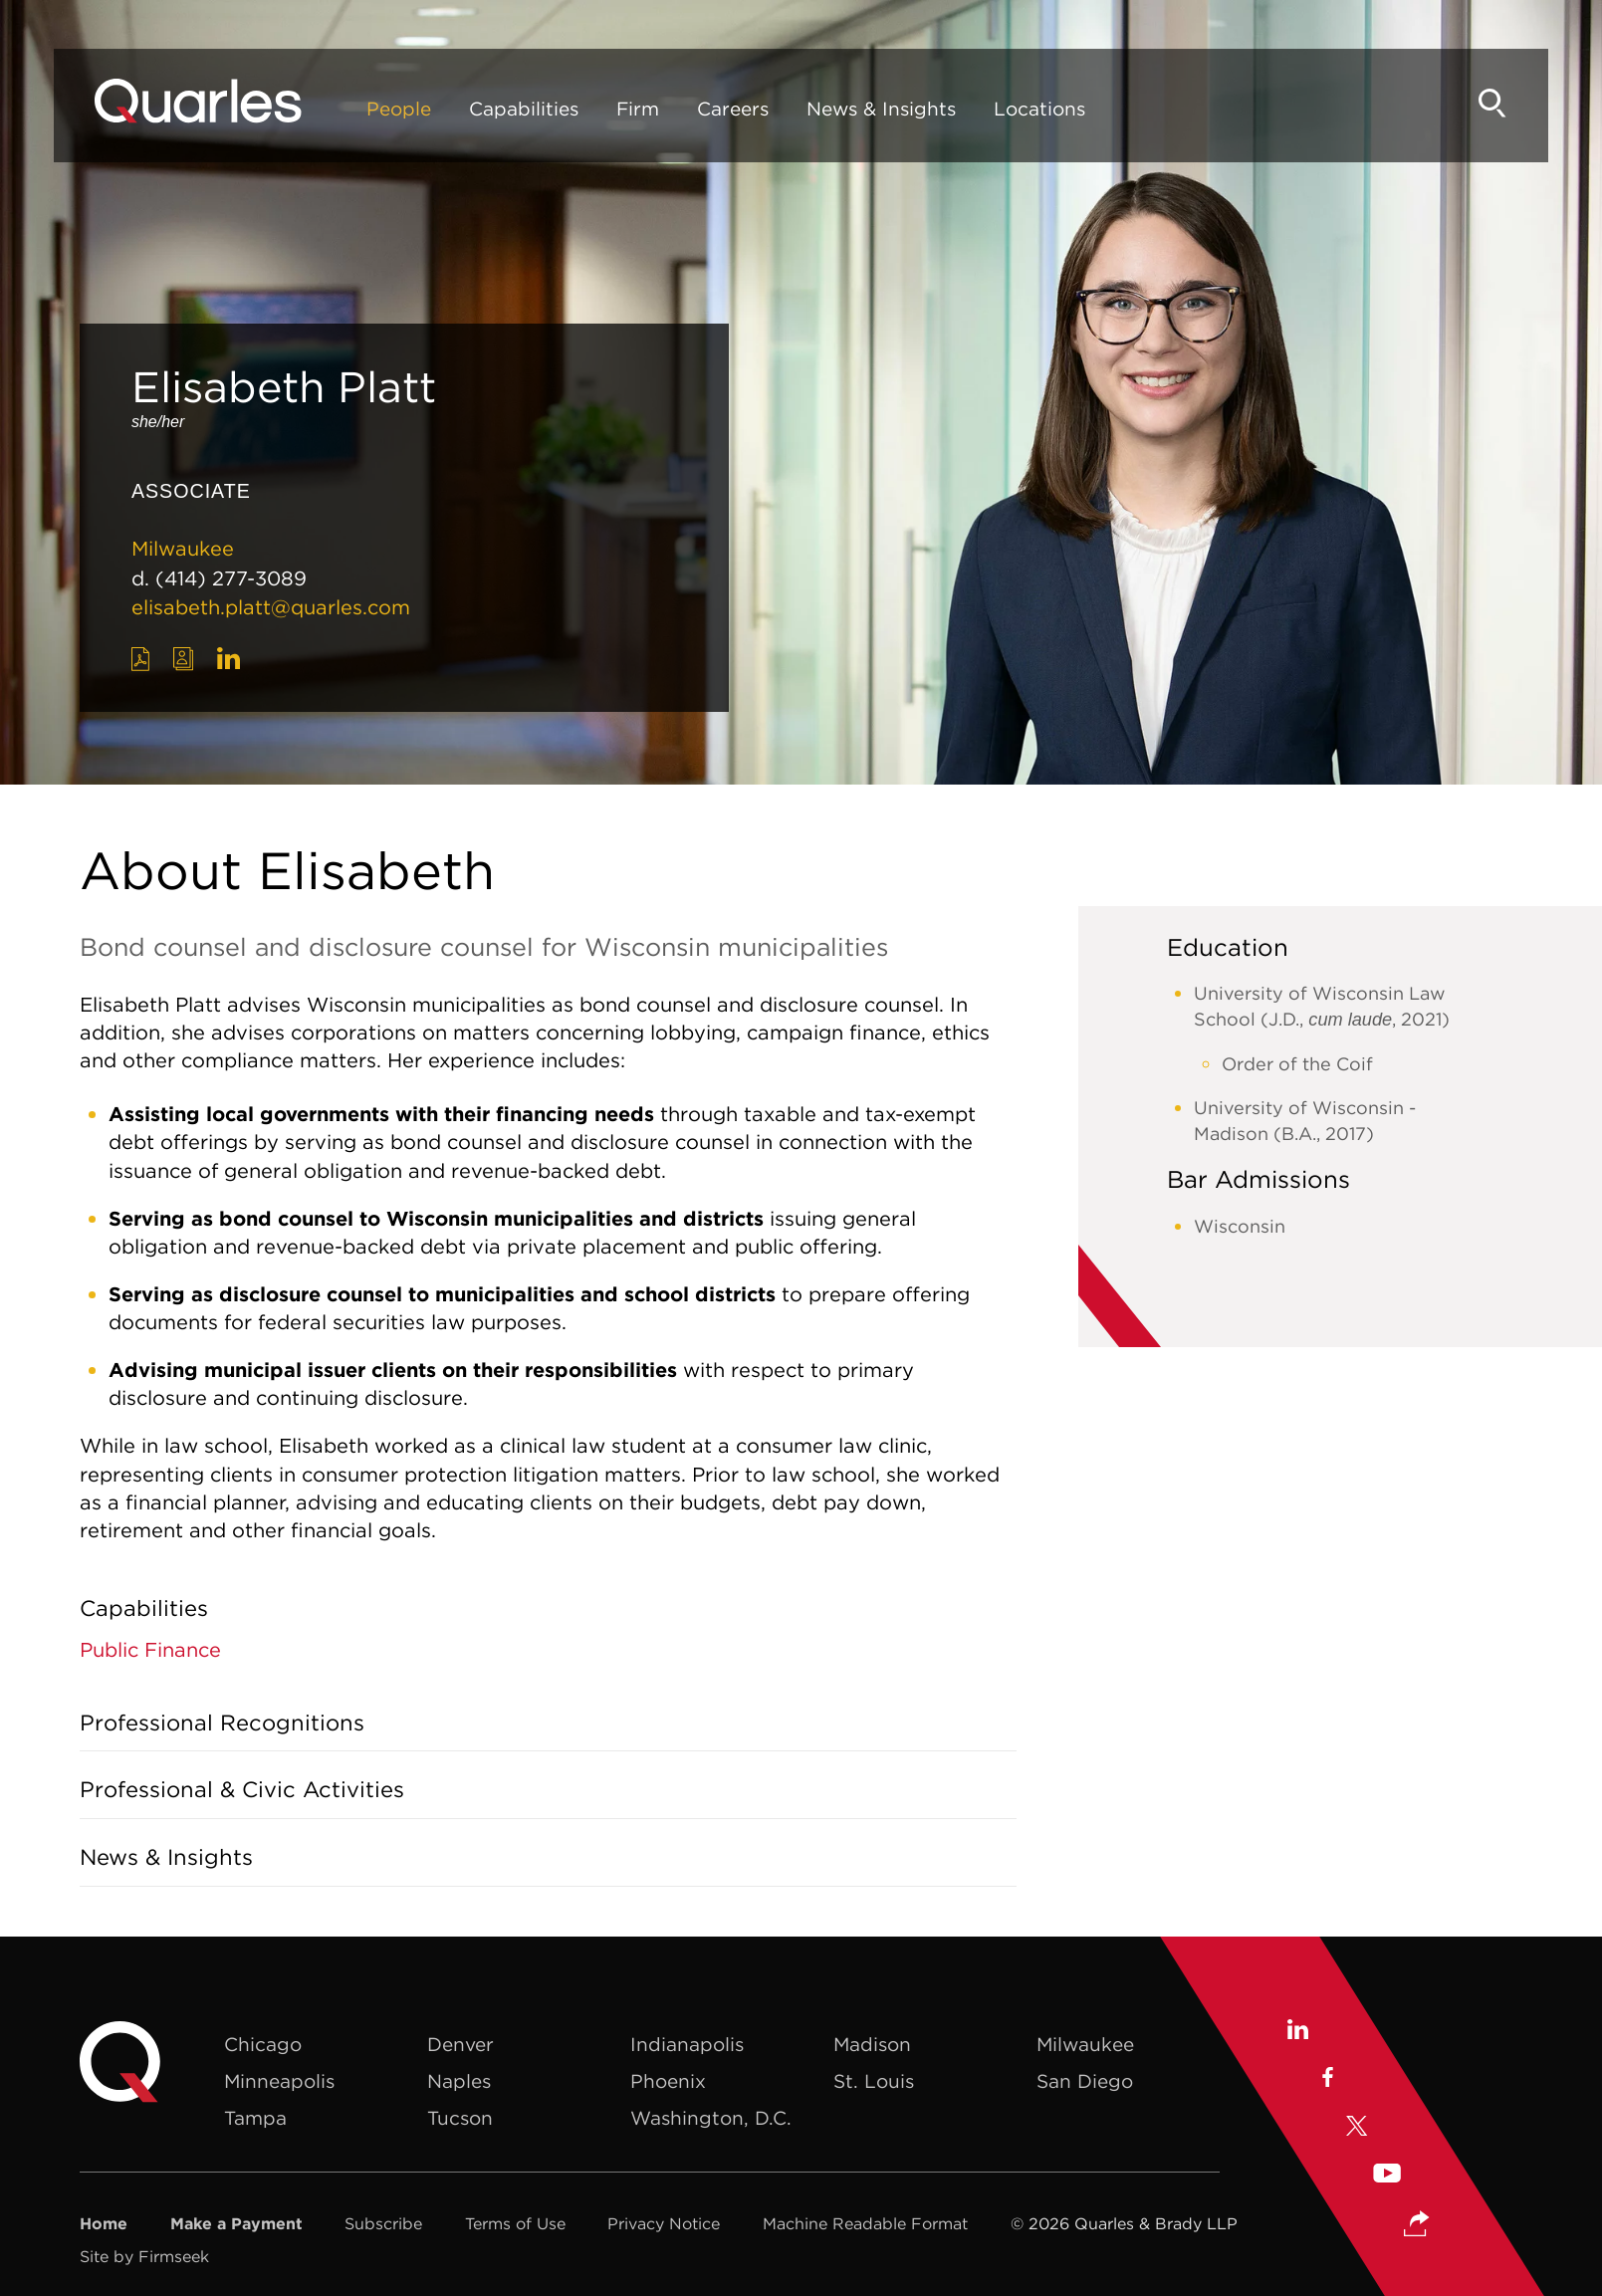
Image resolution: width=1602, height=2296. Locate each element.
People (402, 112)
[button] (1417, 2225)
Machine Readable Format (865, 2223)
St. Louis (873, 2081)
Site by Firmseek (144, 2256)
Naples (459, 2081)
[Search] (1488, 107)
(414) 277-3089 (231, 578)
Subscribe (383, 2223)
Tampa (255, 2118)
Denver (460, 2044)
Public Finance (150, 1649)
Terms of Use (515, 2223)
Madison (872, 2044)
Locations (1043, 112)
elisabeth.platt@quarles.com (270, 606)
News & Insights (885, 112)
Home (103, 2223)
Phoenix (668, 2081)
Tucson (460, 2118)
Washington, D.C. (711, 2118)
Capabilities (527, 112)
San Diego (1084, 2081)
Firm (641, 112)
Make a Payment (236, 2223)
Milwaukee (182, 548)
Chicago (263, 2044)
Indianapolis (687, 2044)
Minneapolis (279, 2081)
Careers (737, 112)
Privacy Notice (663, 2223)
